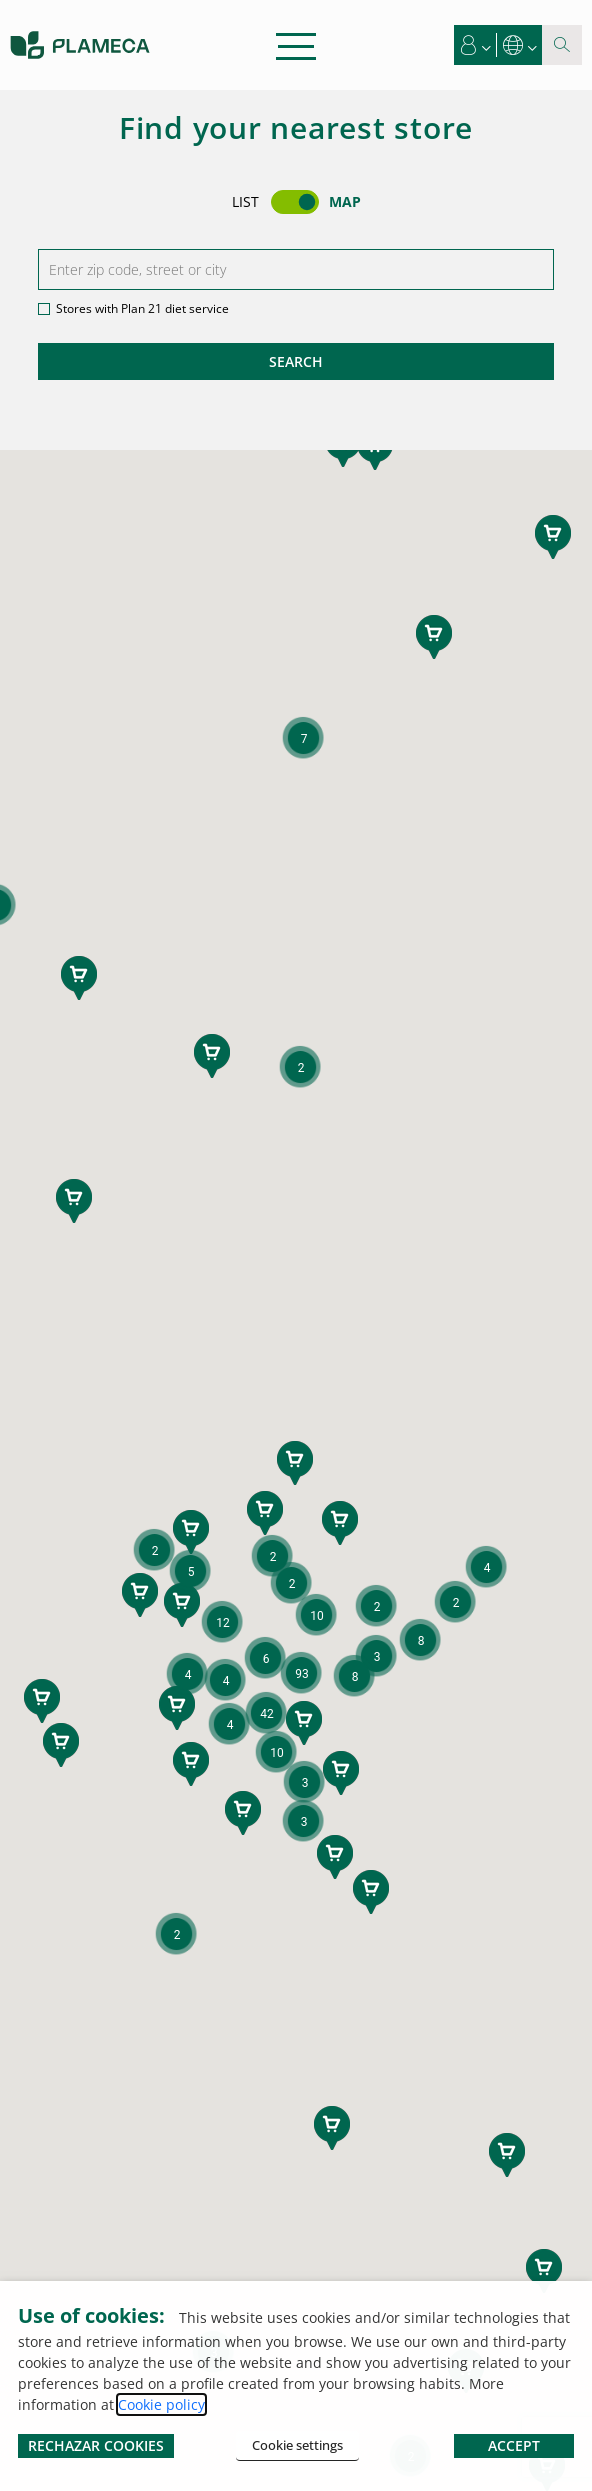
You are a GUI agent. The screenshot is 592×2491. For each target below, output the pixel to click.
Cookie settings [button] (297, 2445)
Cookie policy (161, 2404)
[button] (476, 45)
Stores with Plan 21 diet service (142, 308)
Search (296, 361)
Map (345, 201)
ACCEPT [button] (514, 2445)
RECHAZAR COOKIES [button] (96, 2445)
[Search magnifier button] (562, 45)
